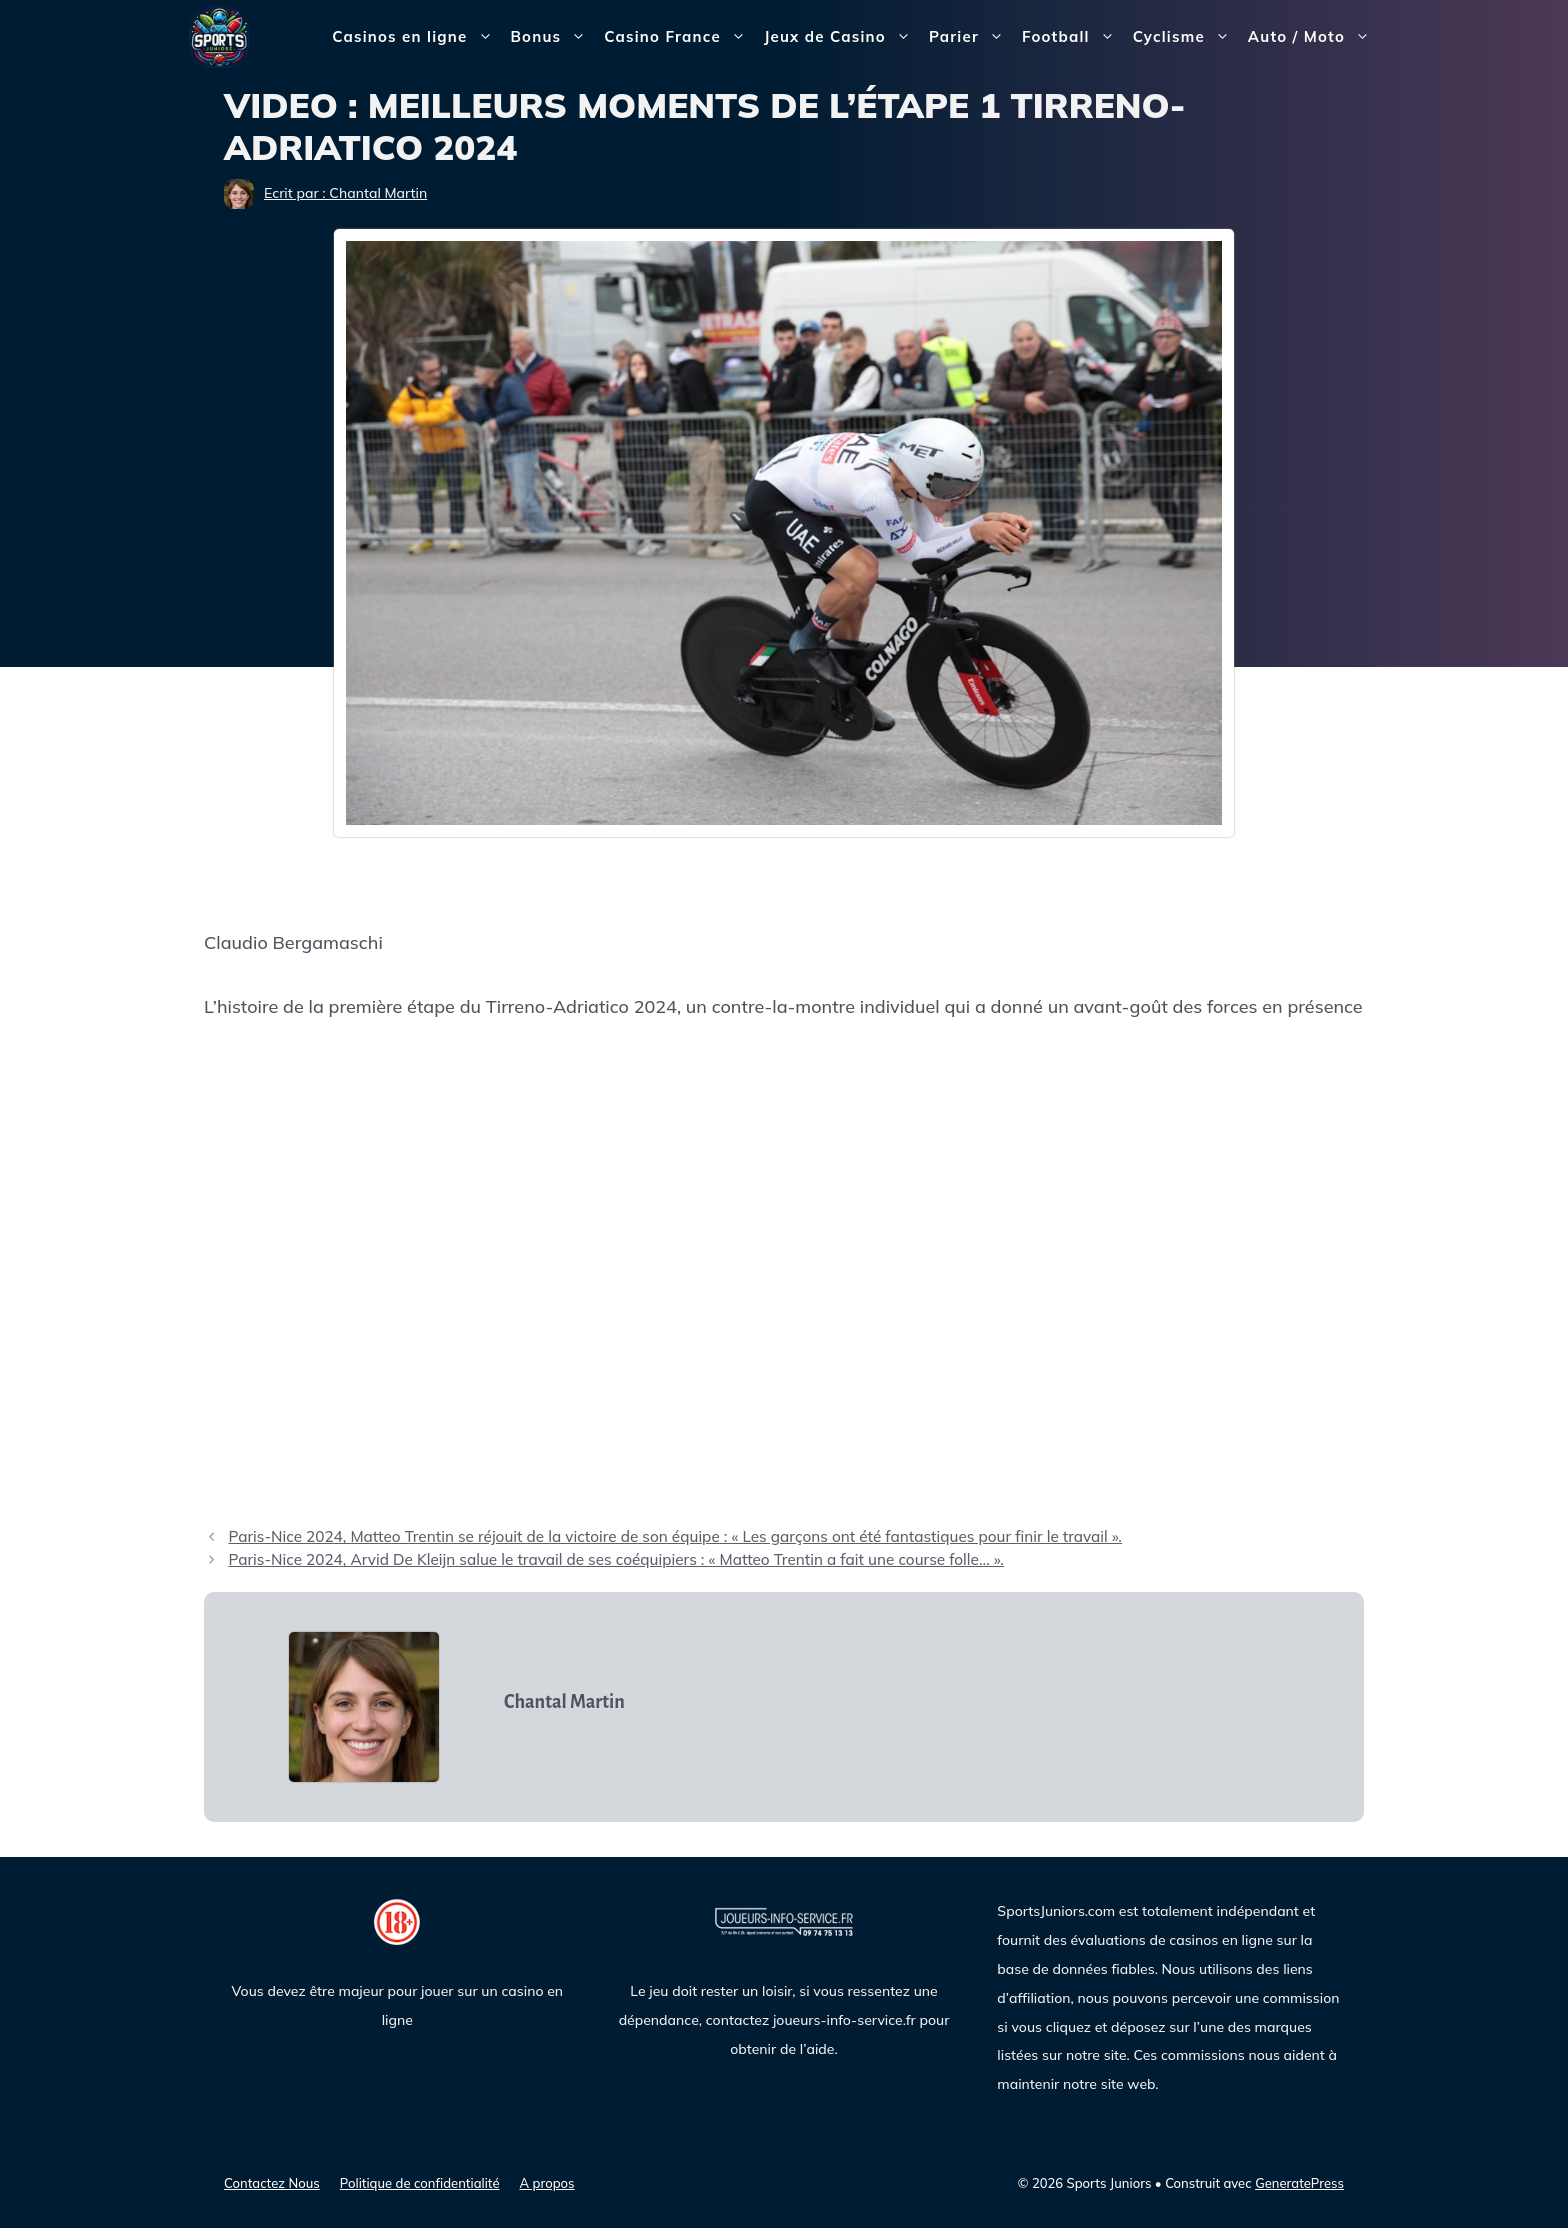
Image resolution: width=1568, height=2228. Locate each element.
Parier (971, 37)
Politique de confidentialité (420, 2183)
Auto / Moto (1313, 37)
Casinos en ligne (416, 37)
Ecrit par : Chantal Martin (345, 193)
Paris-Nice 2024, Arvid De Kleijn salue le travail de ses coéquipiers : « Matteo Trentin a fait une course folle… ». (615, 1559)
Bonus (553, 37)
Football (1073, 37)
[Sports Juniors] (219, 35)
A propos (547, 2183)
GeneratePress (1299, 2183)
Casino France (679, 37)
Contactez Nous (272, 2183)
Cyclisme (1186, 37)
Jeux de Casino (842, 37)
